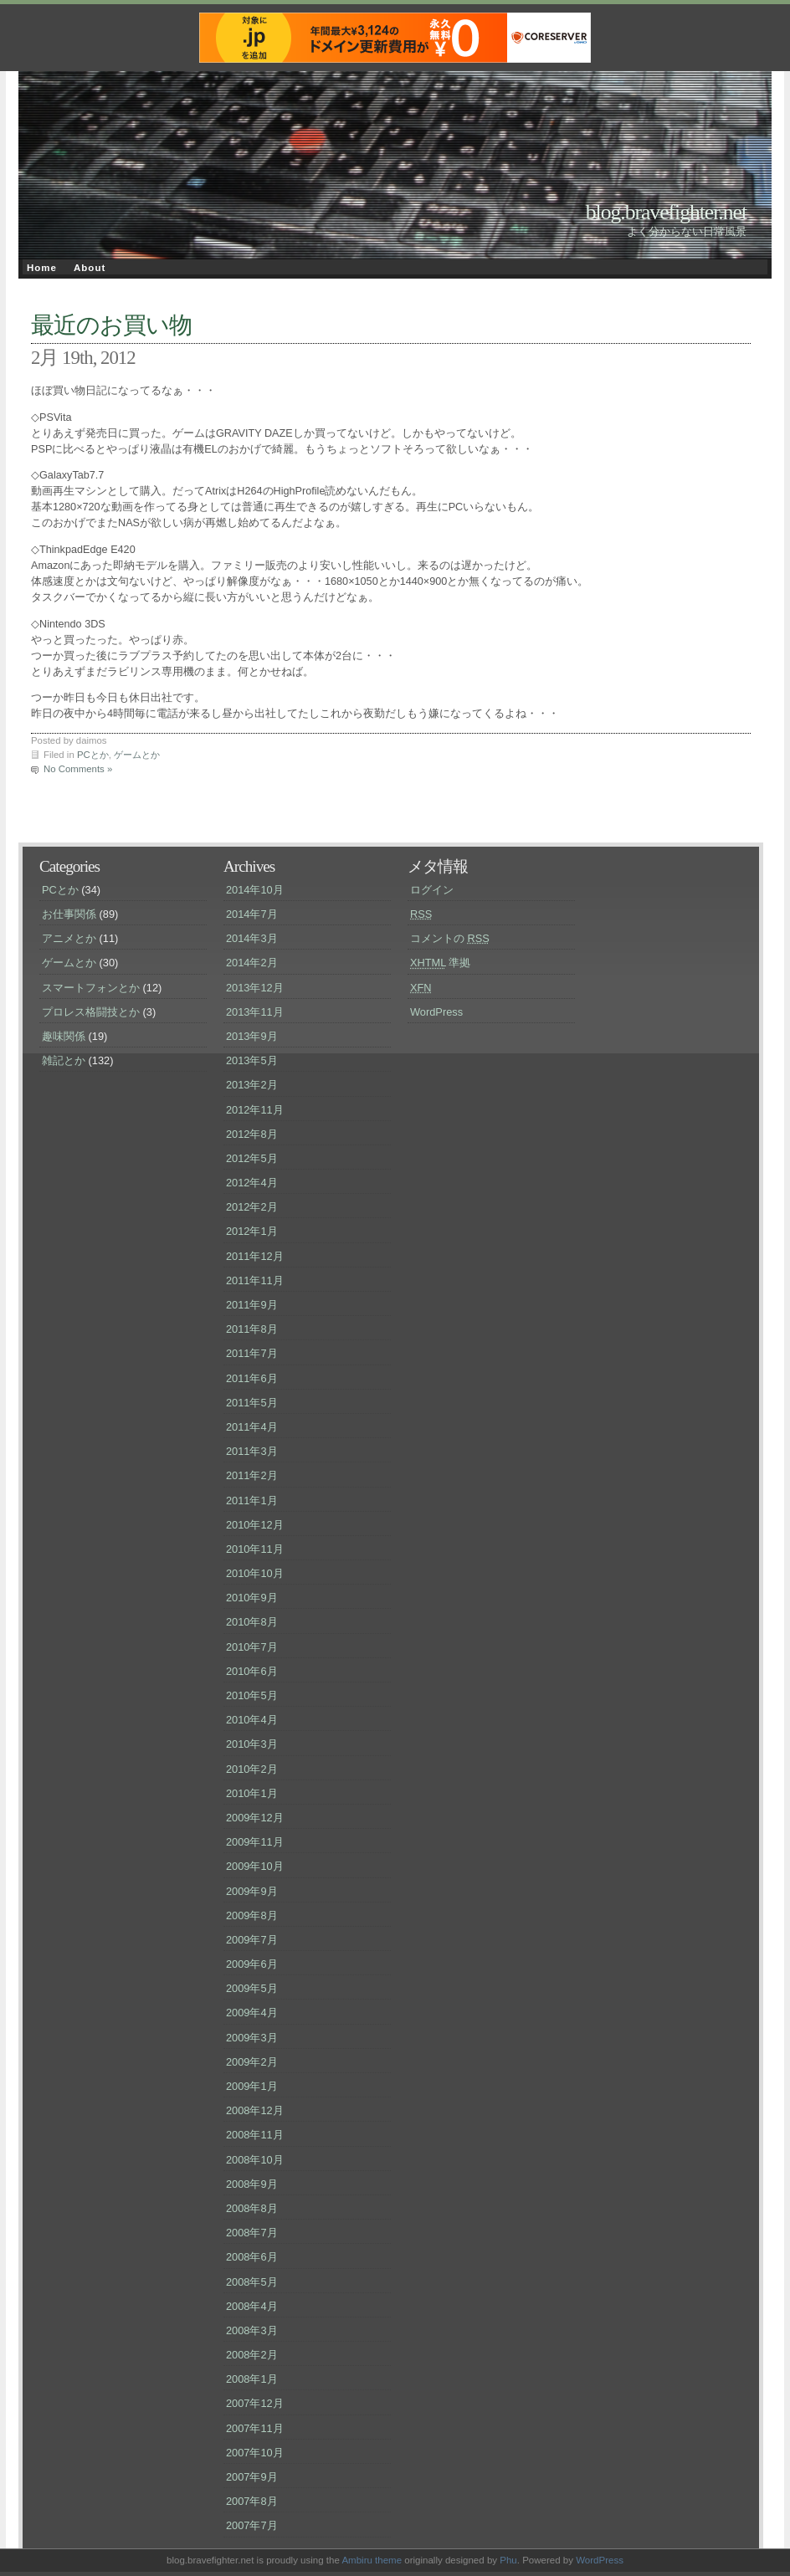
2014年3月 (252, 938)
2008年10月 (255, 2159)
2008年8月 (252, 2208)
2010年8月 (252, 1622)
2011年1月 (252, 1500)
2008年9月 (252, 2184)
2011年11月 (255, 1280)
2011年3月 (252, 1451)
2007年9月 (252, 2477)
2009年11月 (255, 1842)
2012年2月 (252, 1207)
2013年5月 (252, 1060)
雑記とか (63, 1060)
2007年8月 (252, 2501)
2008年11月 (255, 2134)
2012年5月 (252, 1158)
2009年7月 (252, 1939)
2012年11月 (255, 1110)
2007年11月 (255, 2428)
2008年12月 (255, 2110)
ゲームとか (137, 755)
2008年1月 (252, 2379)
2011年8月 (252, 1329)
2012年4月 (252, 1182)
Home (42, 268)
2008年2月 (252, 2354)
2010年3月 (252, 1744)
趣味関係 (63, 1036)
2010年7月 (252, 1647)
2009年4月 (252, 2012)
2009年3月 (252, 2037)
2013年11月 (255, 1012)
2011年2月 (252, 1475)
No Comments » (78, 769)
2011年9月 (252, 1304)
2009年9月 (252, 1891)
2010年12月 (255, 1524)
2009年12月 (255, 1817)
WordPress (436, 1012)
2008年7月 (252, 2232)
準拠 (440, 962)
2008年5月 (252, 2282)
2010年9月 (252, 1597)
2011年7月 (252, 1353)
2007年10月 (255, 2452)
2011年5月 (252, 1402)
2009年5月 (252, 1988)
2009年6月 (252, 1964)
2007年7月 (252, 2525)
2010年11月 (255, 1549)
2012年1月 (252, 1231)
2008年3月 (252, 2330)
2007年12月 (255, 2403)
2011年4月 (252, 1427)
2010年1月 (252, 1793)
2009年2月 (252, 2062)
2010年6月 (252, 1671)
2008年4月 (252, 2306)
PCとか (93, 755)
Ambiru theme (371, 2560)
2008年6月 (252, 2257)
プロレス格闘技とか (91, 1012)
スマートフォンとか (91, 987)
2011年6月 (252, 1378)
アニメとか (69, 938)
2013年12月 (255, 987)
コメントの (450, 938)
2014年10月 (255, 889)
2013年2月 (252, 1084)
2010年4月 (252, 1719)
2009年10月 (255, 1866)
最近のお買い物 (111, 325)
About (89, 268)
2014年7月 (252, 914)
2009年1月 (252, 2086)
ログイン (432, 889)
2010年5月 (252, 1695)
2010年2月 (252, 1769)
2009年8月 (252, 1915)
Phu (508, 2560)
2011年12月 (255, 1256)
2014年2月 (252, 962)
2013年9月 (252, 1036)
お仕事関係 (69, 914)
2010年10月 (255, 1573)
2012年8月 (252, 1134)
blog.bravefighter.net (666, 212)
